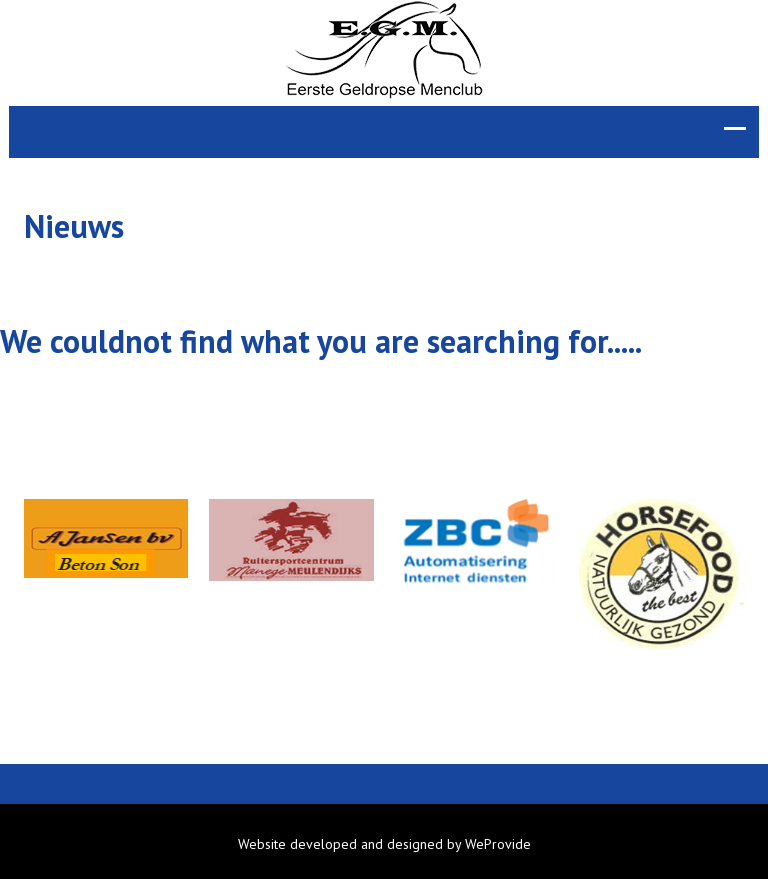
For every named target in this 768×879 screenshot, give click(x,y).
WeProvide (498, 844)
